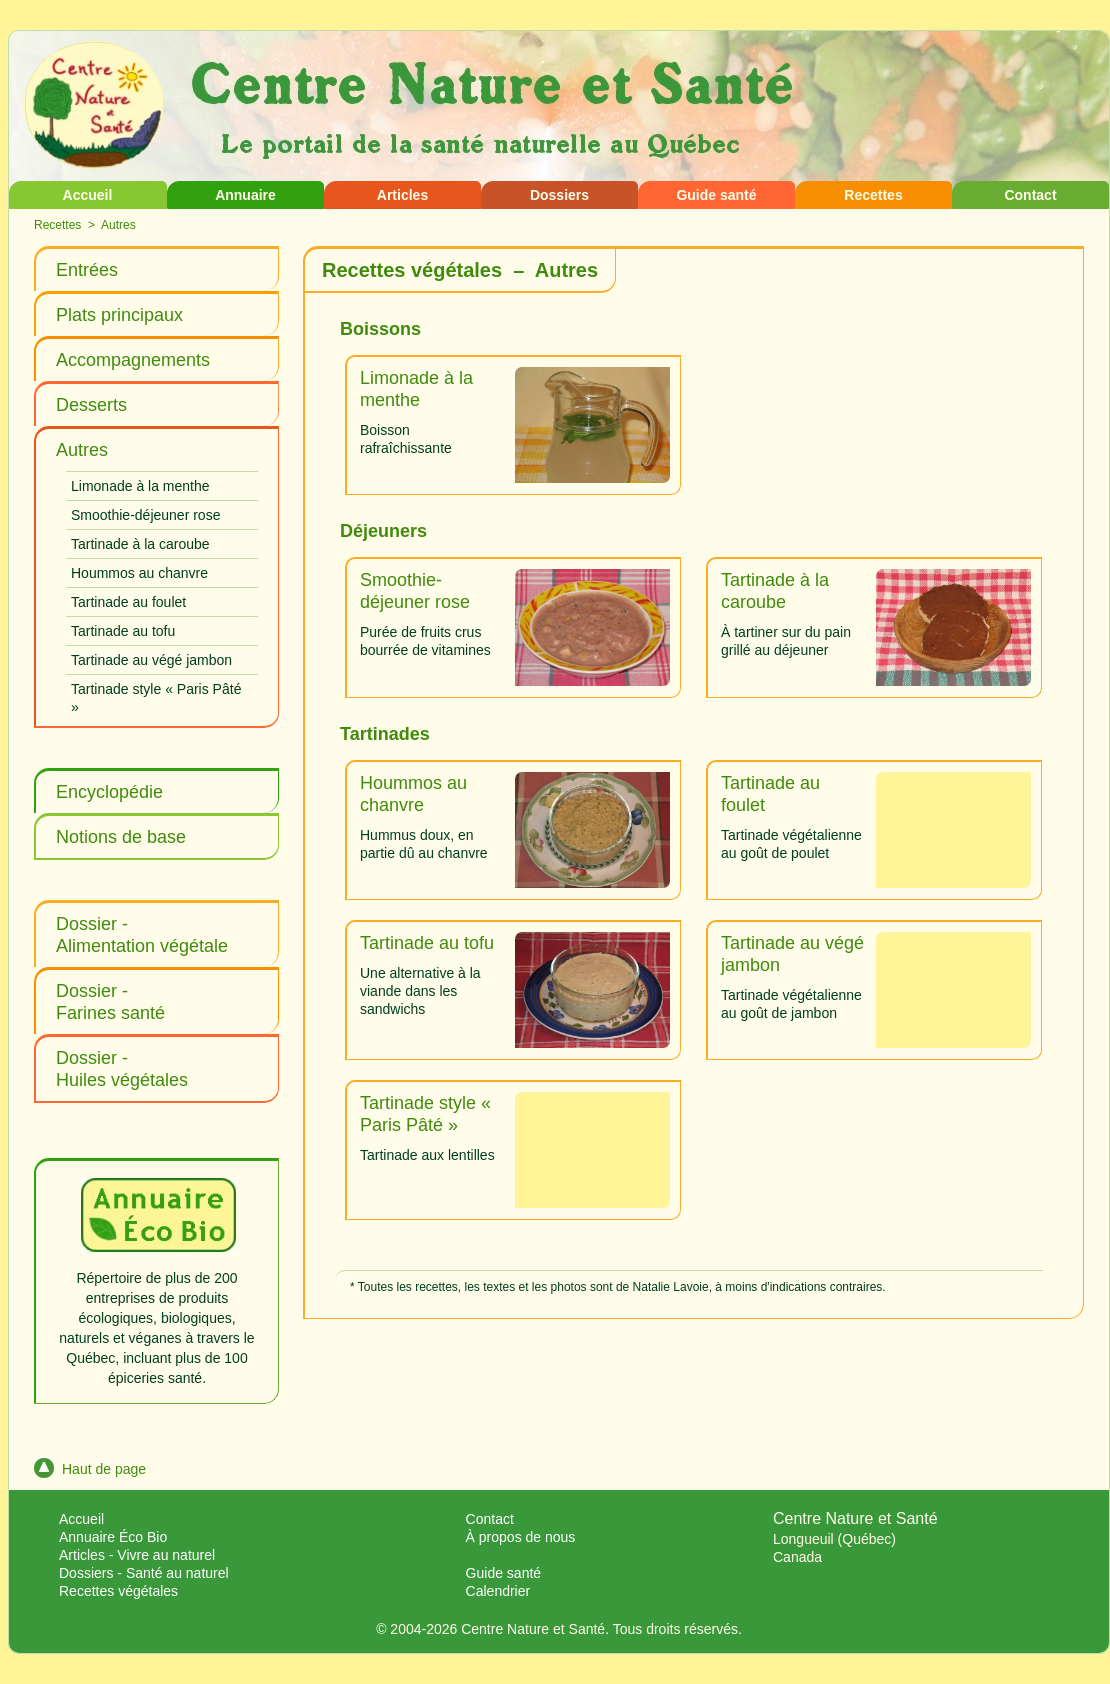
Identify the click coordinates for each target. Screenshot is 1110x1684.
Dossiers (559, 195)
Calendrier (498, 1591)
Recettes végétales (118, 1591)
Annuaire (245, 195)
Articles (402, 195)
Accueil (88, 195)
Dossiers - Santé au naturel (144, 1573)
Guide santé (716, 195)
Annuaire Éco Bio (113, 1537)
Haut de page (90, 1469)
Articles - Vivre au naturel (137, 1555)
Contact (1030, 195)
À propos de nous (521, 1537)
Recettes (873, 195)
